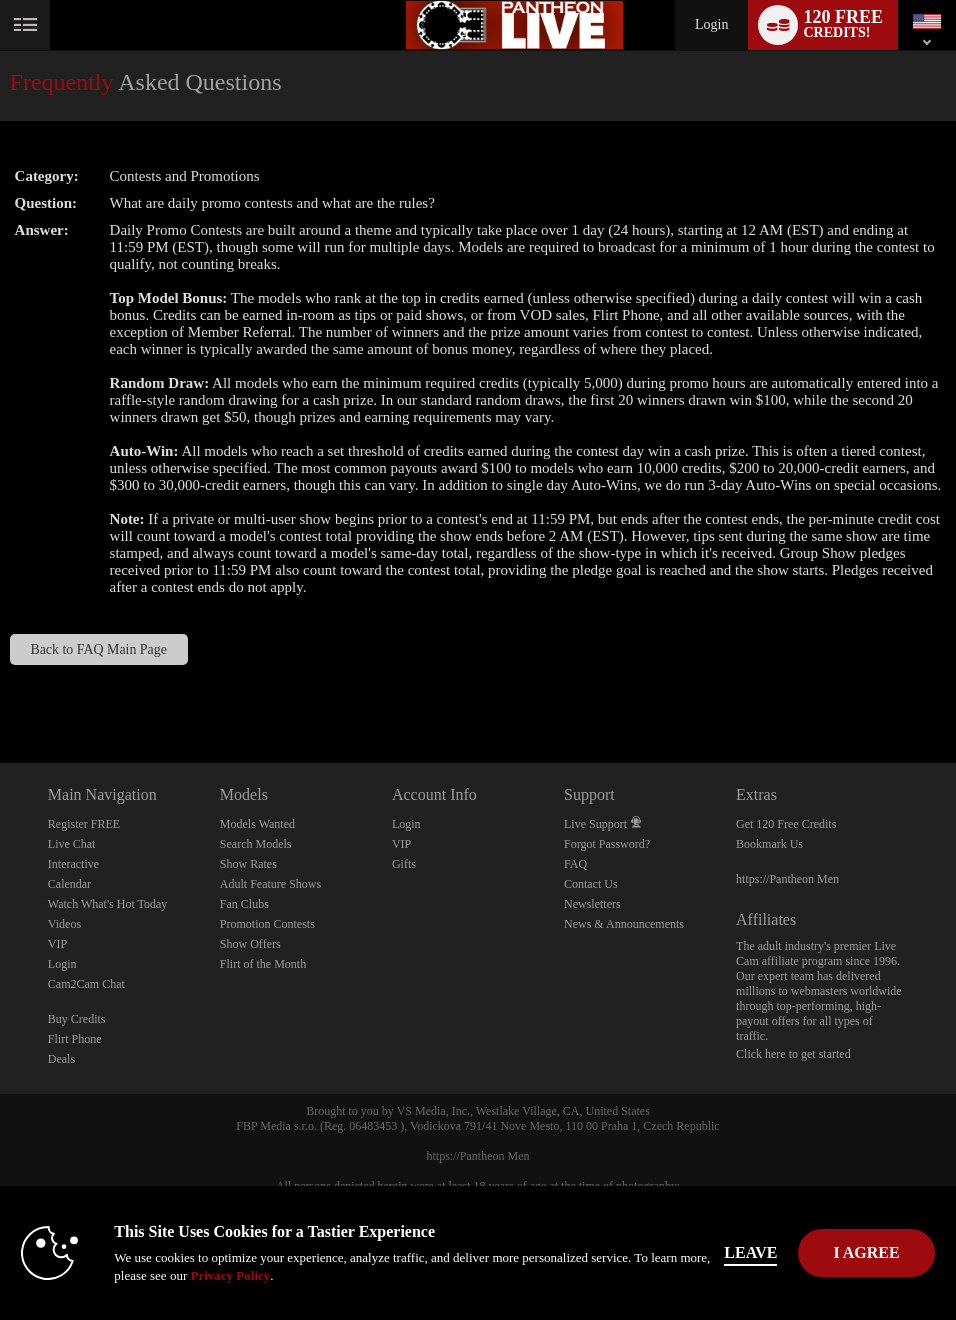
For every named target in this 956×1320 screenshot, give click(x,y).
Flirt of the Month (263, 964)
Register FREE (84, 824)
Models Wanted (257, 824)
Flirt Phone (75, 1039)
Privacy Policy (230, 1275)
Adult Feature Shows (270, 884)
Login (711, 24)
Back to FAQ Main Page (98, 649)
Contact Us (591, 884)
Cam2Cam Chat (86, 984)
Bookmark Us (769, 844)
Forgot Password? (607, 844)
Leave (750, 1252)
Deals (61, 1059)
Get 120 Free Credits (786, 824)
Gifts (404, 864)
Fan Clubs (244, 904)
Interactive (73, 864)
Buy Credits (77, 1019)
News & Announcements (624, 924)
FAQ (575, 864)
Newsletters (592, 904)
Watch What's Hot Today (108, 904)
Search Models (256, 844)
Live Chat (72, 844)
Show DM (0, 688)
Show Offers (250, 944)
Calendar (69, 884)
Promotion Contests (267, 924)
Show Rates (248, 864)
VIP (57, 944)
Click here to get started (793, 1054)
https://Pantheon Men (787, 879)
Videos (64, 924)
